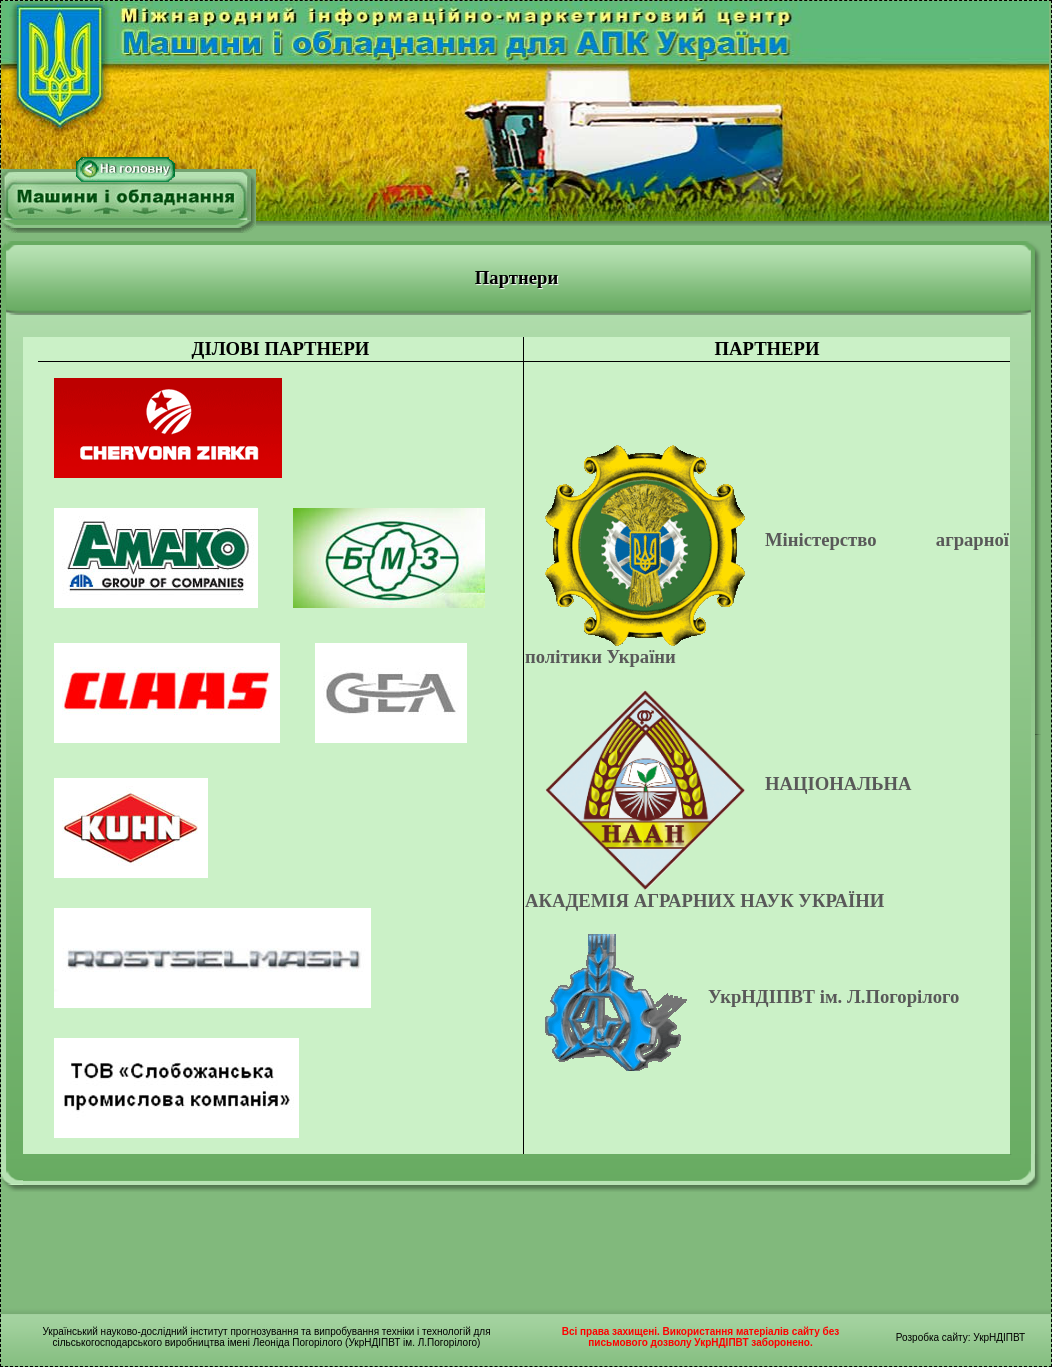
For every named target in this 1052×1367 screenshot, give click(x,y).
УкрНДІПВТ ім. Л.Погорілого (833, 996)
